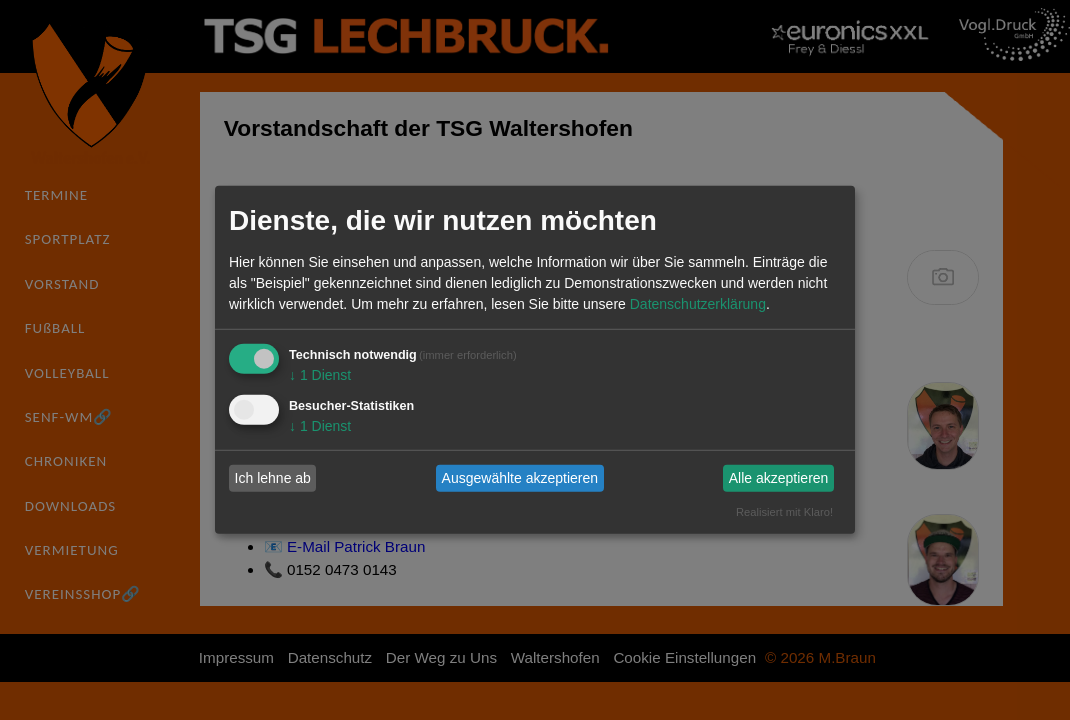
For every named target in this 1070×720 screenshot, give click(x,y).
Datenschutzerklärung (698, 304)
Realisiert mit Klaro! (784, 511)
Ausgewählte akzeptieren (520, 478)
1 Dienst (320, 375)
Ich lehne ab (273, 478)
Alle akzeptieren (779, 478)
